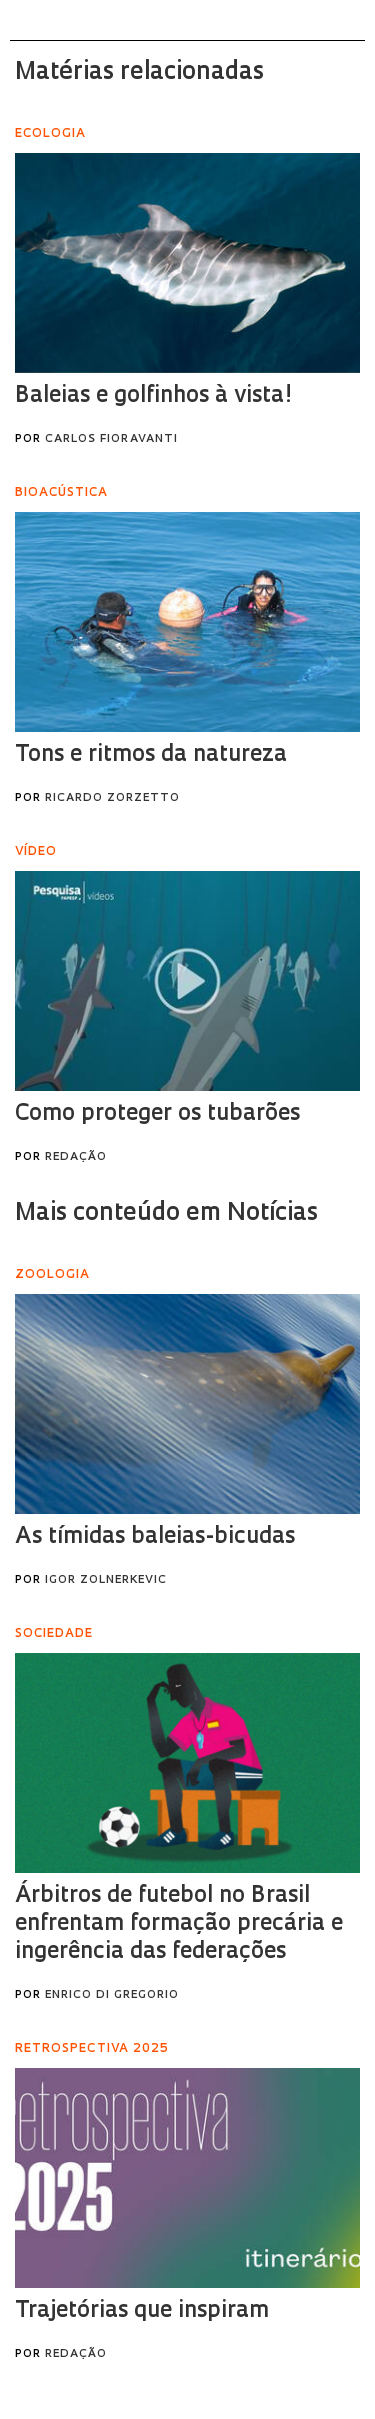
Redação (76, 1157)
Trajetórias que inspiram (142, 2311)
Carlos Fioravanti (111, 439)
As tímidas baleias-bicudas (155, 1537)
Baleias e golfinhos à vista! (153, 396)
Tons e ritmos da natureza (151, 755)
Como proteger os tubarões (157, 1114)
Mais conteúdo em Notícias (166, 1214)
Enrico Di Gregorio (112, 1995)
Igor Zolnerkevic (106, 1580)
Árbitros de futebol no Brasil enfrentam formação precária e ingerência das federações (179, 1924)
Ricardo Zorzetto (112, 798)
